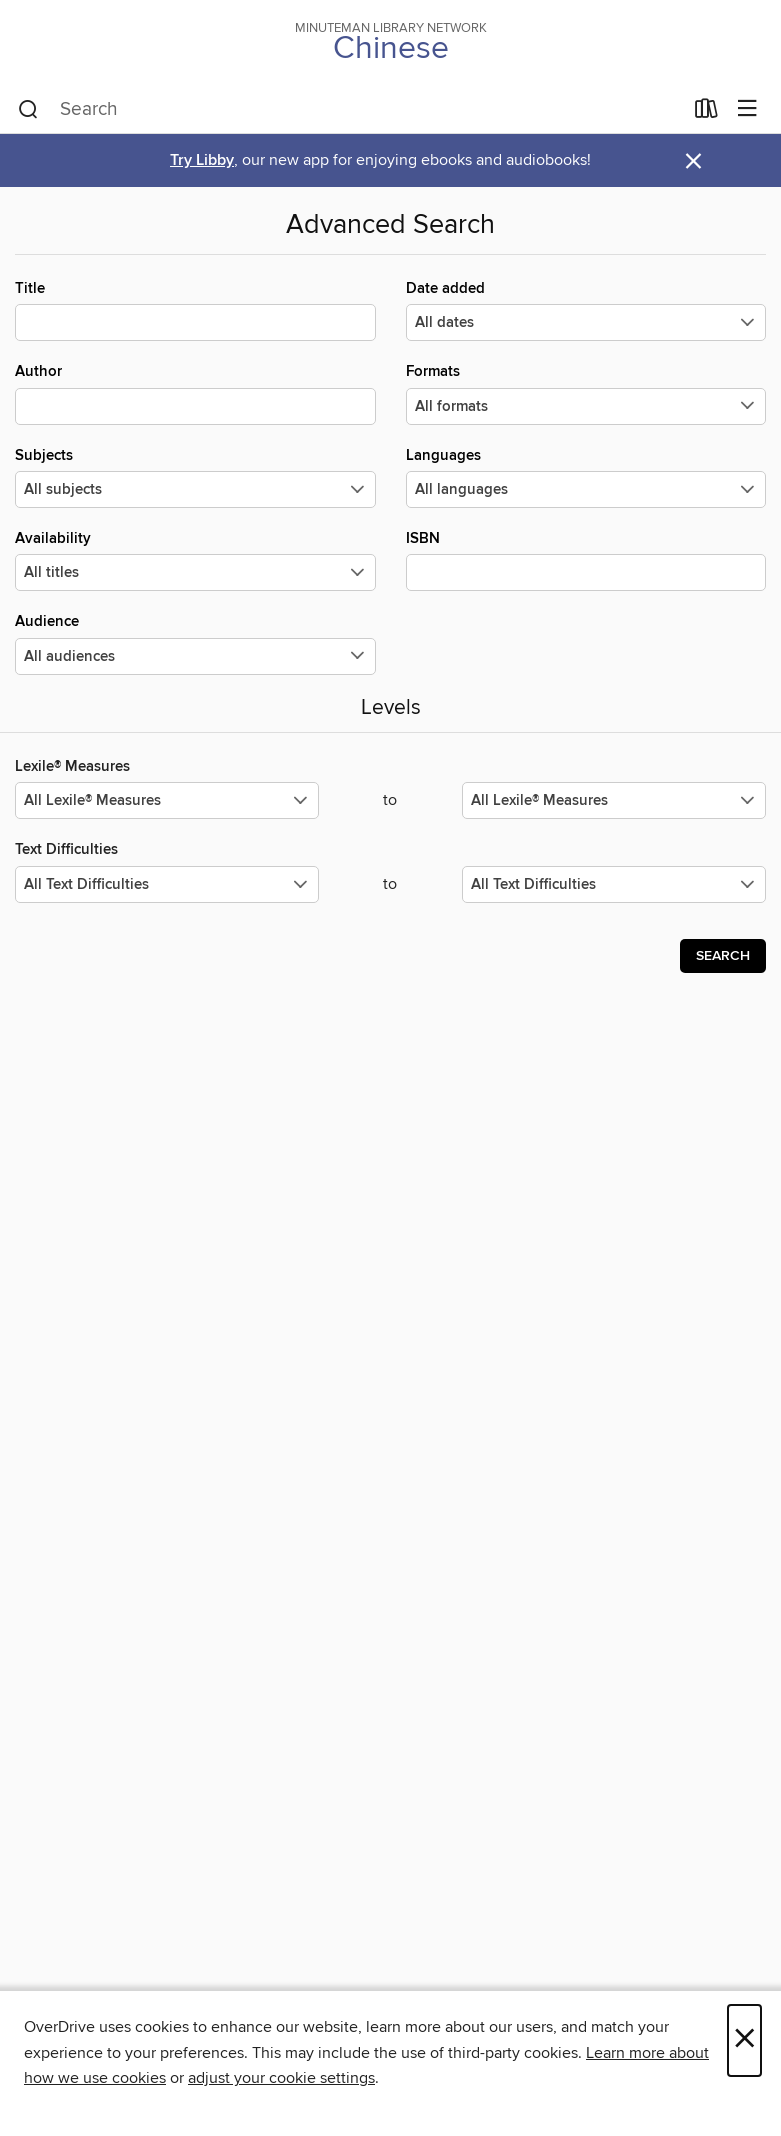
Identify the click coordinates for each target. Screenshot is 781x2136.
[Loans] (706, 113)
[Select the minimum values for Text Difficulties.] (167, 884)
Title (195, 310)
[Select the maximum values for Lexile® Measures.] (614, 800)
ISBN (586, 560)
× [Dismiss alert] (693, 161)
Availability (195, 560)
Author (195, 393)
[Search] (28, 110)
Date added (586, 310)
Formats (586, 393)
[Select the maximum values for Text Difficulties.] (614, 884)
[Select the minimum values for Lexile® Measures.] (167, 800)
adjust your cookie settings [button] (281, 2078)
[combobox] (350, 110)
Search (723, 956)
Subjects (195, 477)
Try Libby (202, 160)
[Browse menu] (747, 109)
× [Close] (744, 2040)
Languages (586, 477)
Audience (195, 643)
